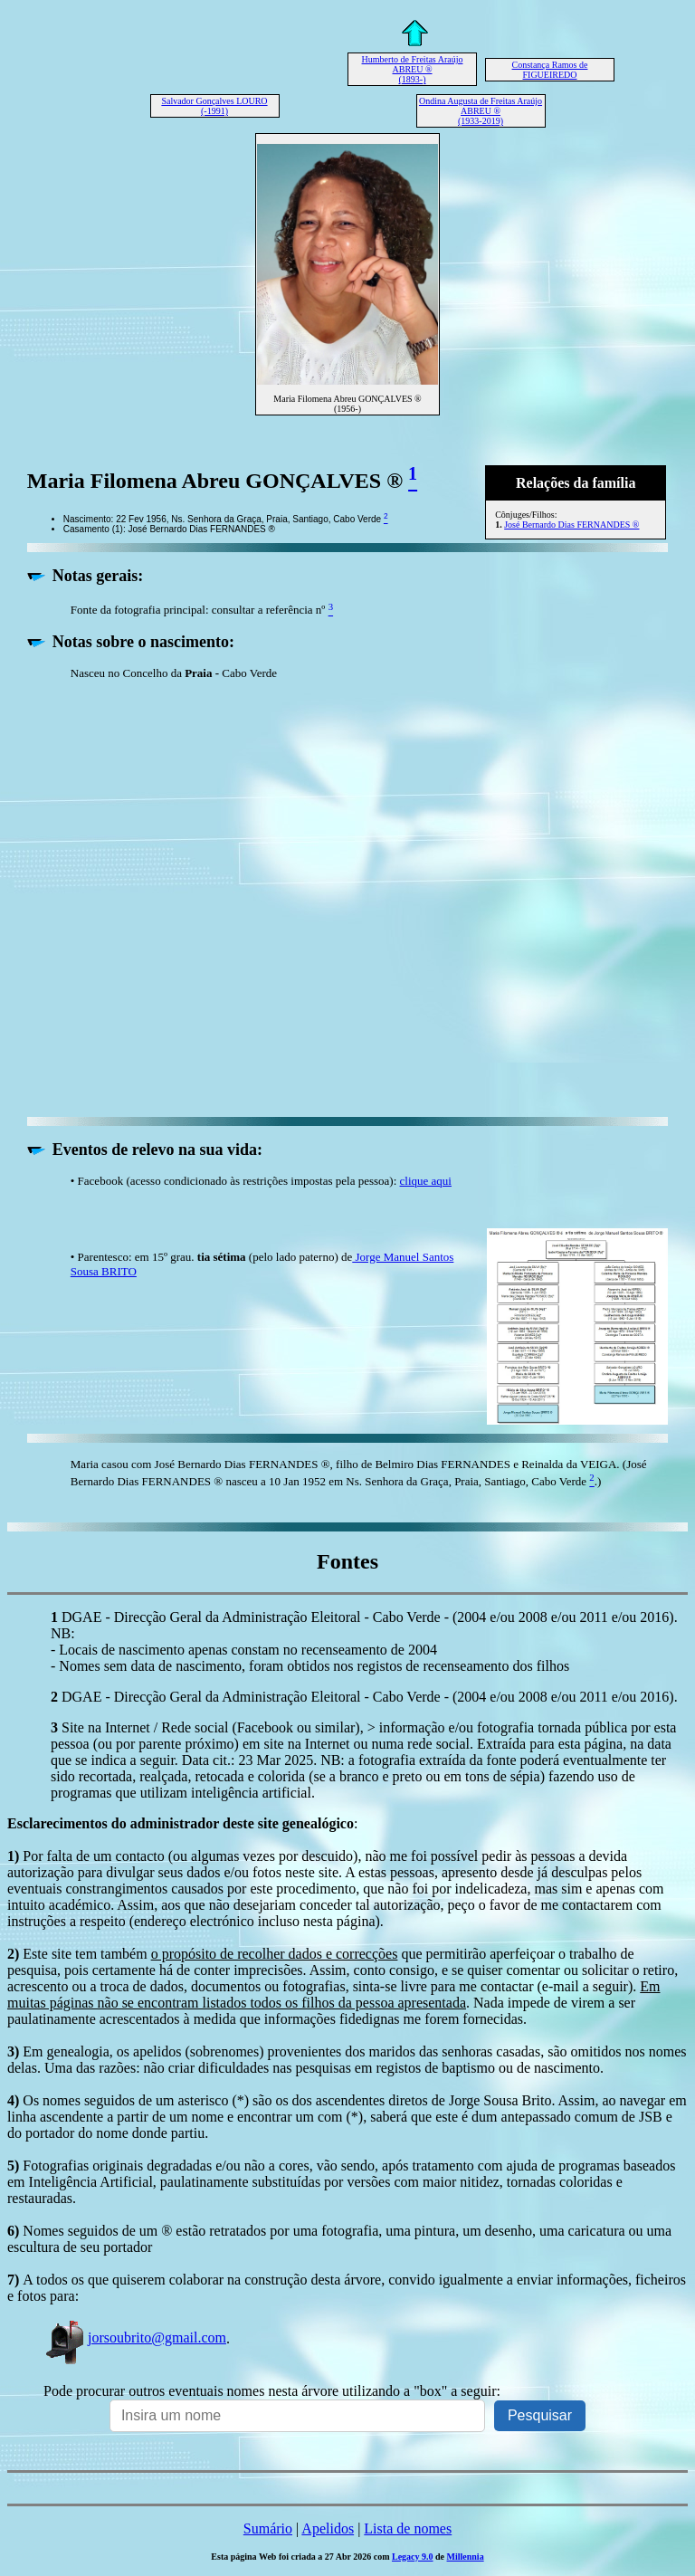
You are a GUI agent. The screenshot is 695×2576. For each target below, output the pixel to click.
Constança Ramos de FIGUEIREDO (550, 70)
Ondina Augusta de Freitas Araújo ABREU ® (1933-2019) (480, 111)
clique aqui (426, 1181)
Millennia (465, 2557)
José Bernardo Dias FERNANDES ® (571, 525)
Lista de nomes (408, 2528)
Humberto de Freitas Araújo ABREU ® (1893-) (412, 69)
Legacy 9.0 (412, 2557)
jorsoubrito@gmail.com (134, 2337)
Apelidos (327, 2528)
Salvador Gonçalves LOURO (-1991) (214, 106)
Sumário (267, 2528)
